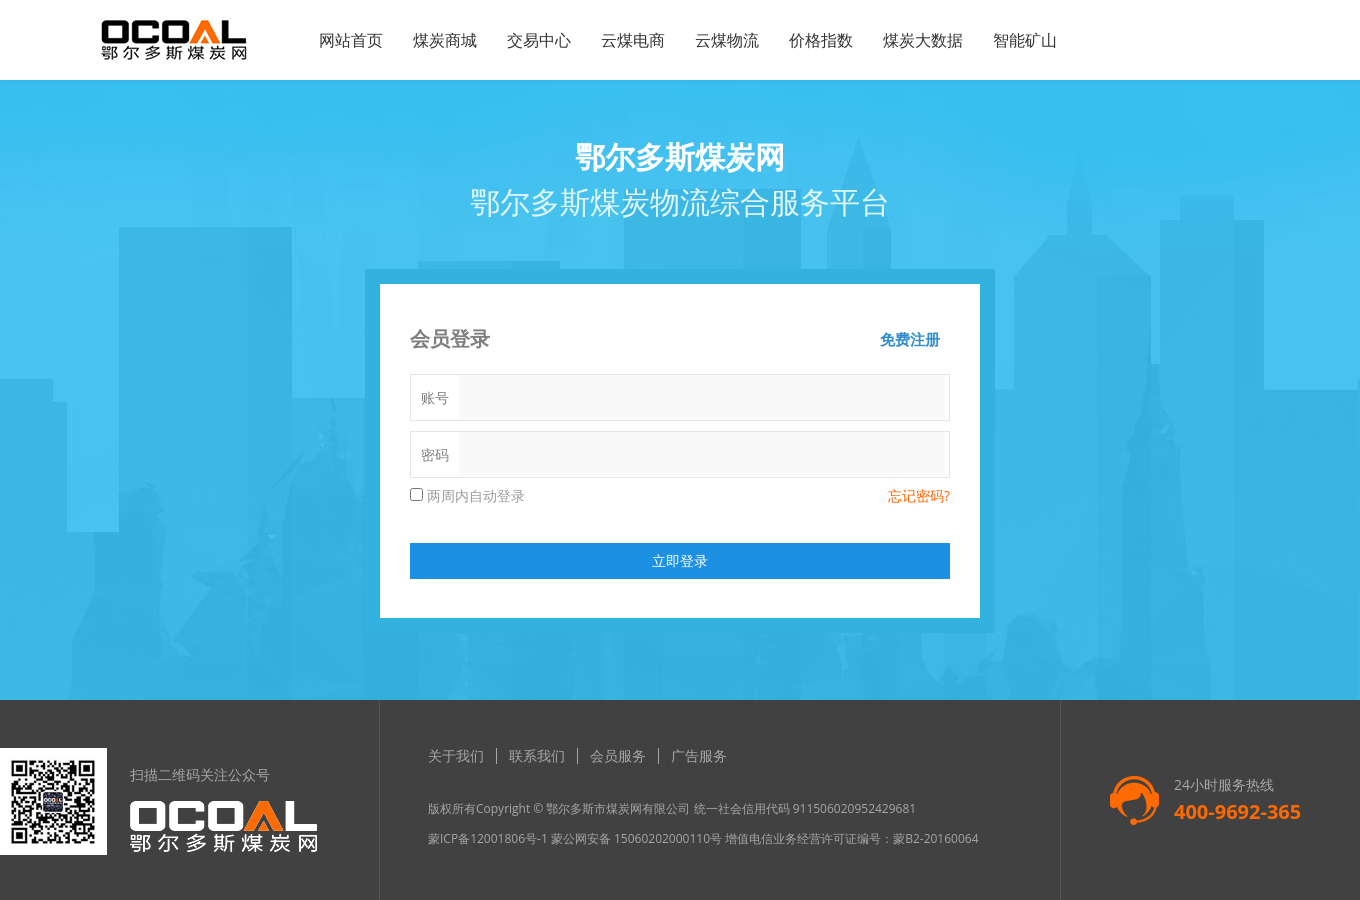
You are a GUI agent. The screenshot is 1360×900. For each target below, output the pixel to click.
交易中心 (539, 40)
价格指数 (821, 40)
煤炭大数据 (923, 40)
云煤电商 (633, 40)
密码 (435, 454)
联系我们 (537, 755)
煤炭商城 (445, 40)
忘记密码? (919, 496)
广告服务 (699, 755)
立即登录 (680, 561)
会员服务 (618, 755)
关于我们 (456, 755)
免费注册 (910, 339)
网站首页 (351, 40)
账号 (435, 397)
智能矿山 (1025, 40)
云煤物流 (727, 40)
